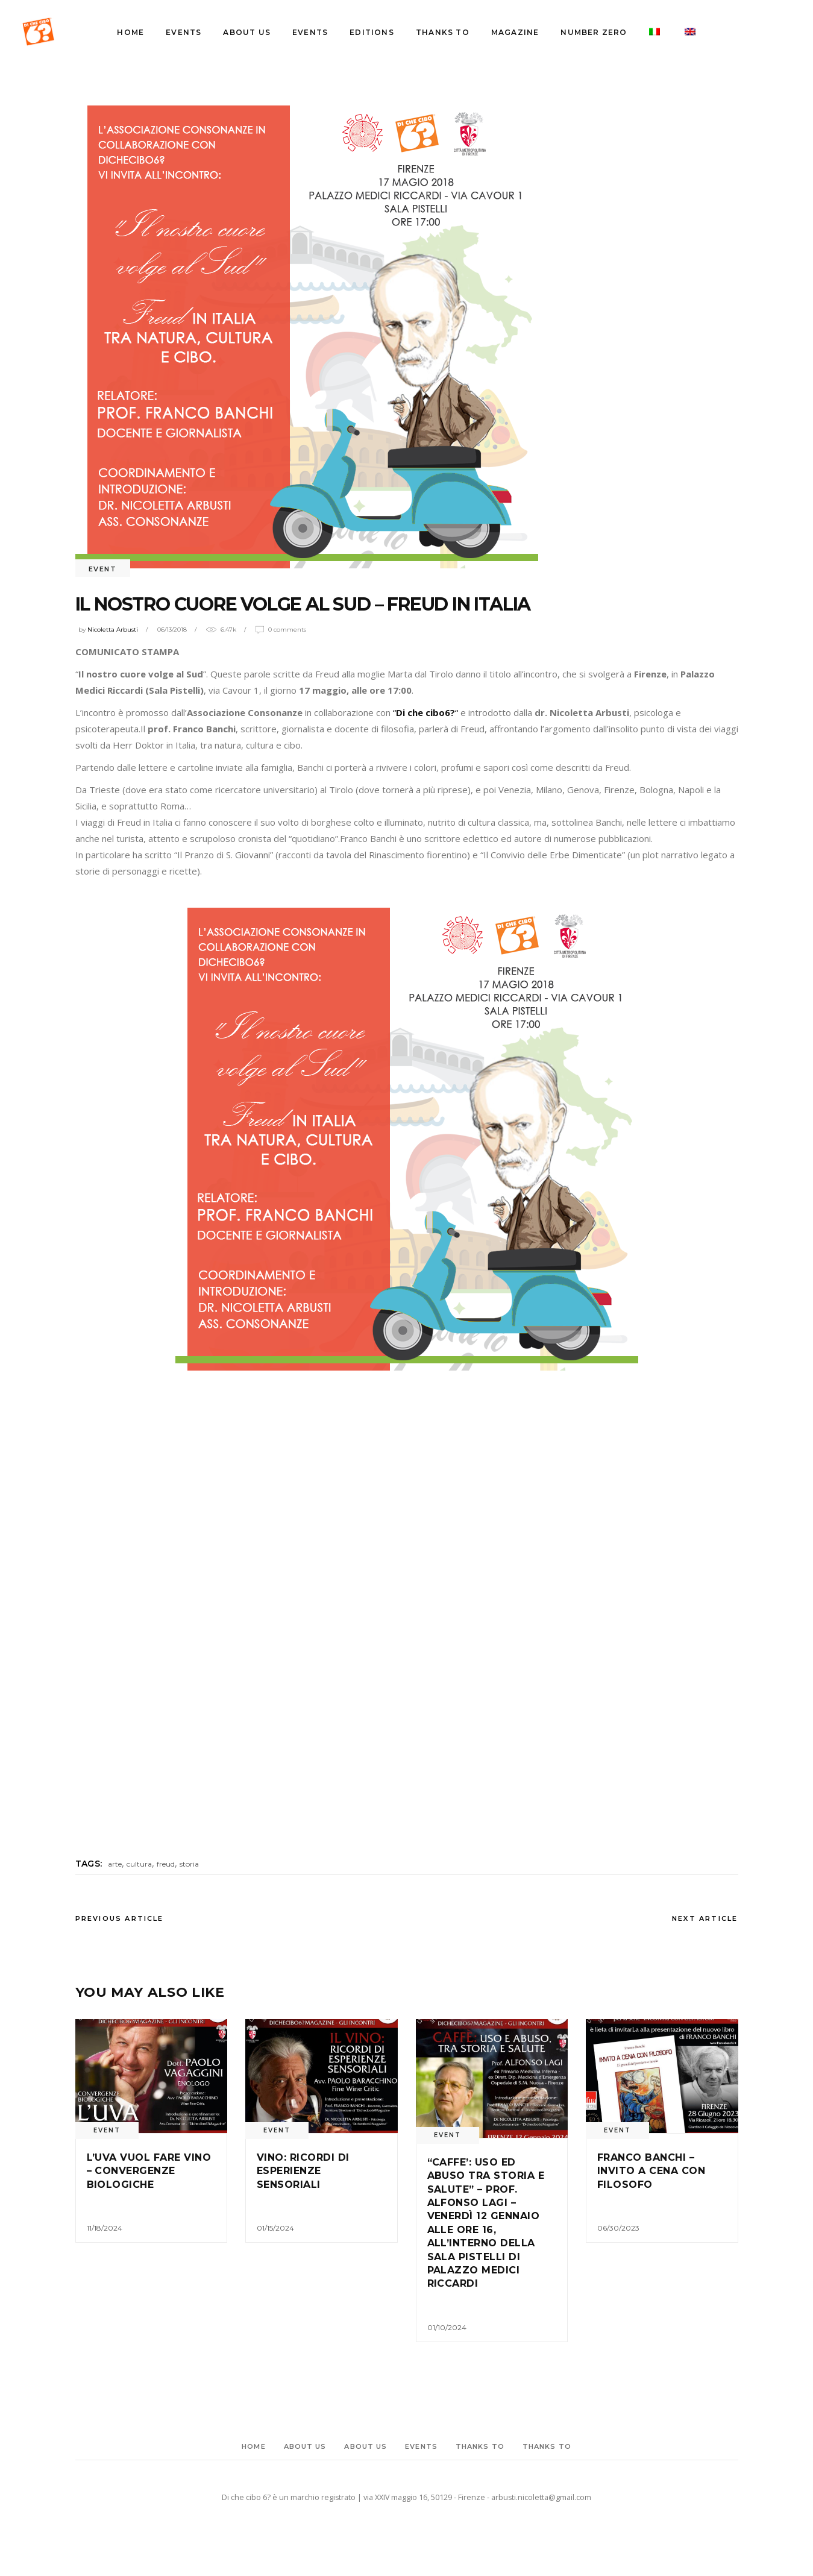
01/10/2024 (446, 2327)
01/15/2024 (275, 2227)
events (421, 2446)
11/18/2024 (104, 2227)
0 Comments (287, 629)
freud (166, 1863)
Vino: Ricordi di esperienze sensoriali (303, 2171)
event (103, 569)
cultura (139, 1863)
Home (253, 2446)
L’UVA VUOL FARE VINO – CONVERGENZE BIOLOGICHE (149, 2171)
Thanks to (480, 2446)
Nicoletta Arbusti (112, 629)
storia (189, 1863)
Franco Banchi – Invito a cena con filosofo (651, 2171)
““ (425, 712)
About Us (305, 2446)
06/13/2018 (172, 629)
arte (115, 1863)
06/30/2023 (618, 2227)
